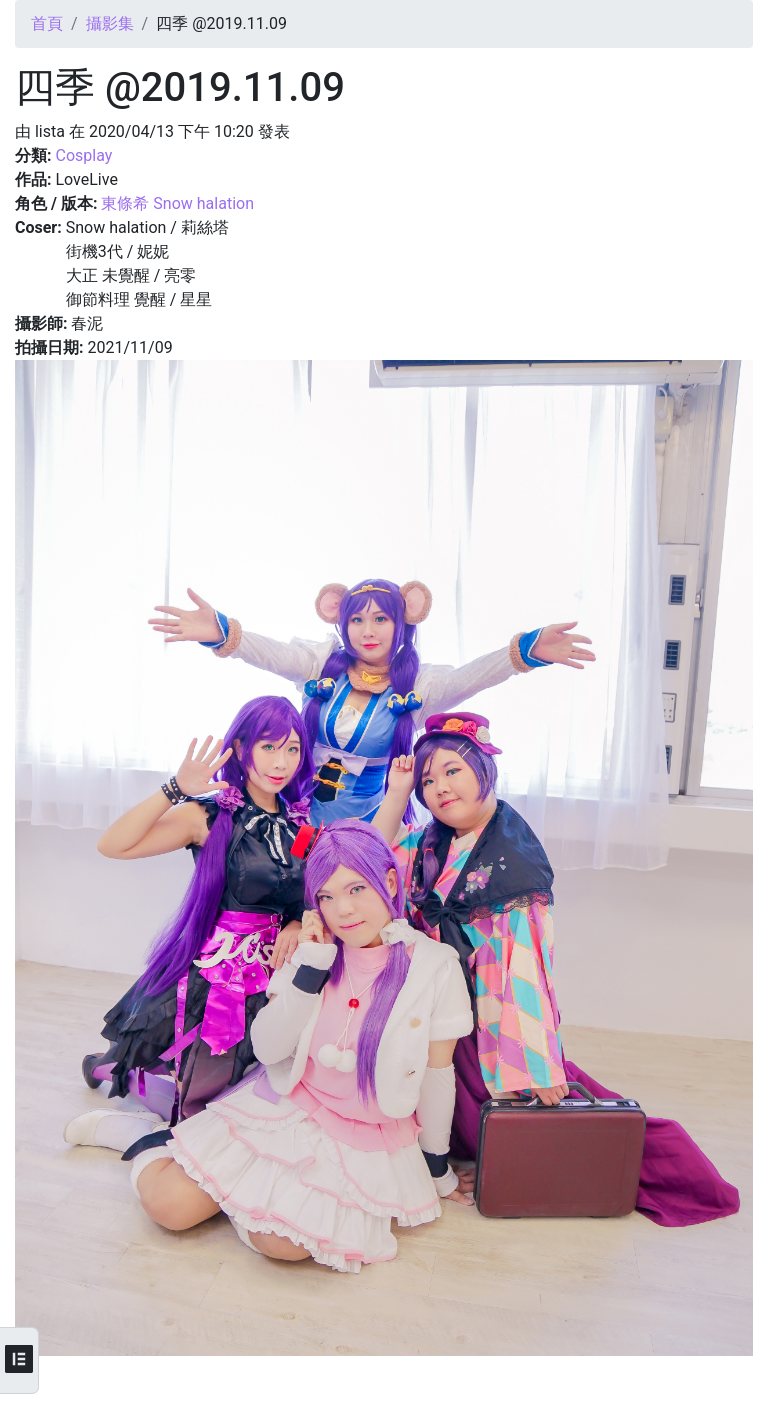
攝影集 (110, 23)
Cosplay (83, 155)
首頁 (47, 23)
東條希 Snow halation (177, 203)
